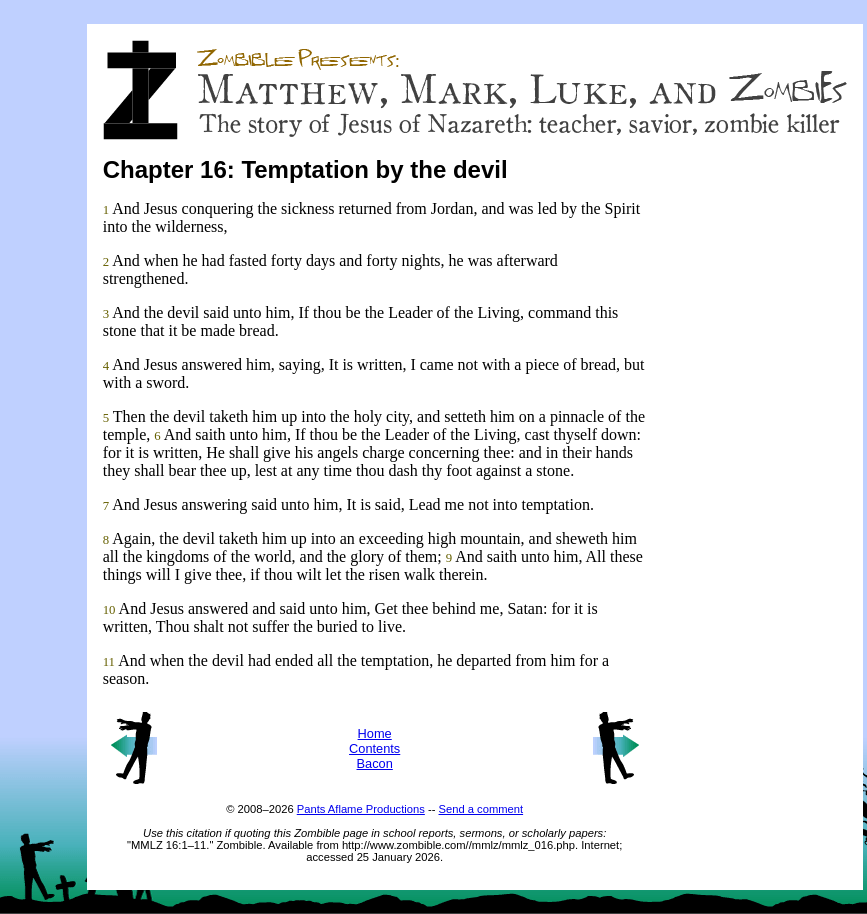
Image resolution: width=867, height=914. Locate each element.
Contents (374, 748)
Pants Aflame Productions (361, 809)
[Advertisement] (767, 500)
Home (375, 733)
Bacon (375, 763)
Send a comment (481, 809)
